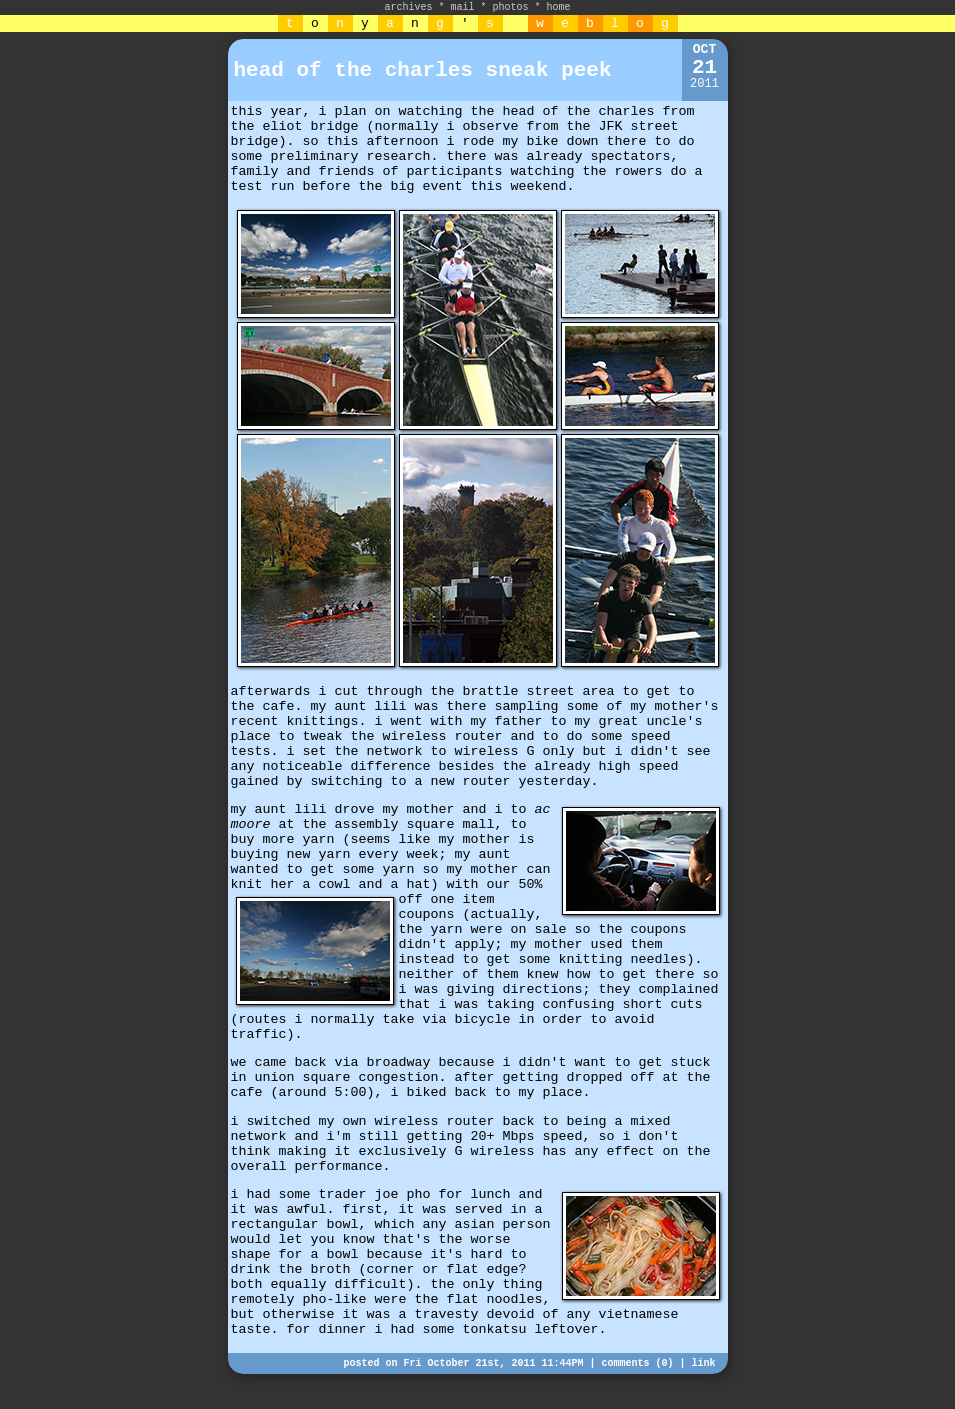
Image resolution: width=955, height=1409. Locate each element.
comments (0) (637, 1363)
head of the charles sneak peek (423, 70)
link (703, 1363)
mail (462, 7)
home (559, 7)
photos (511, 7)
